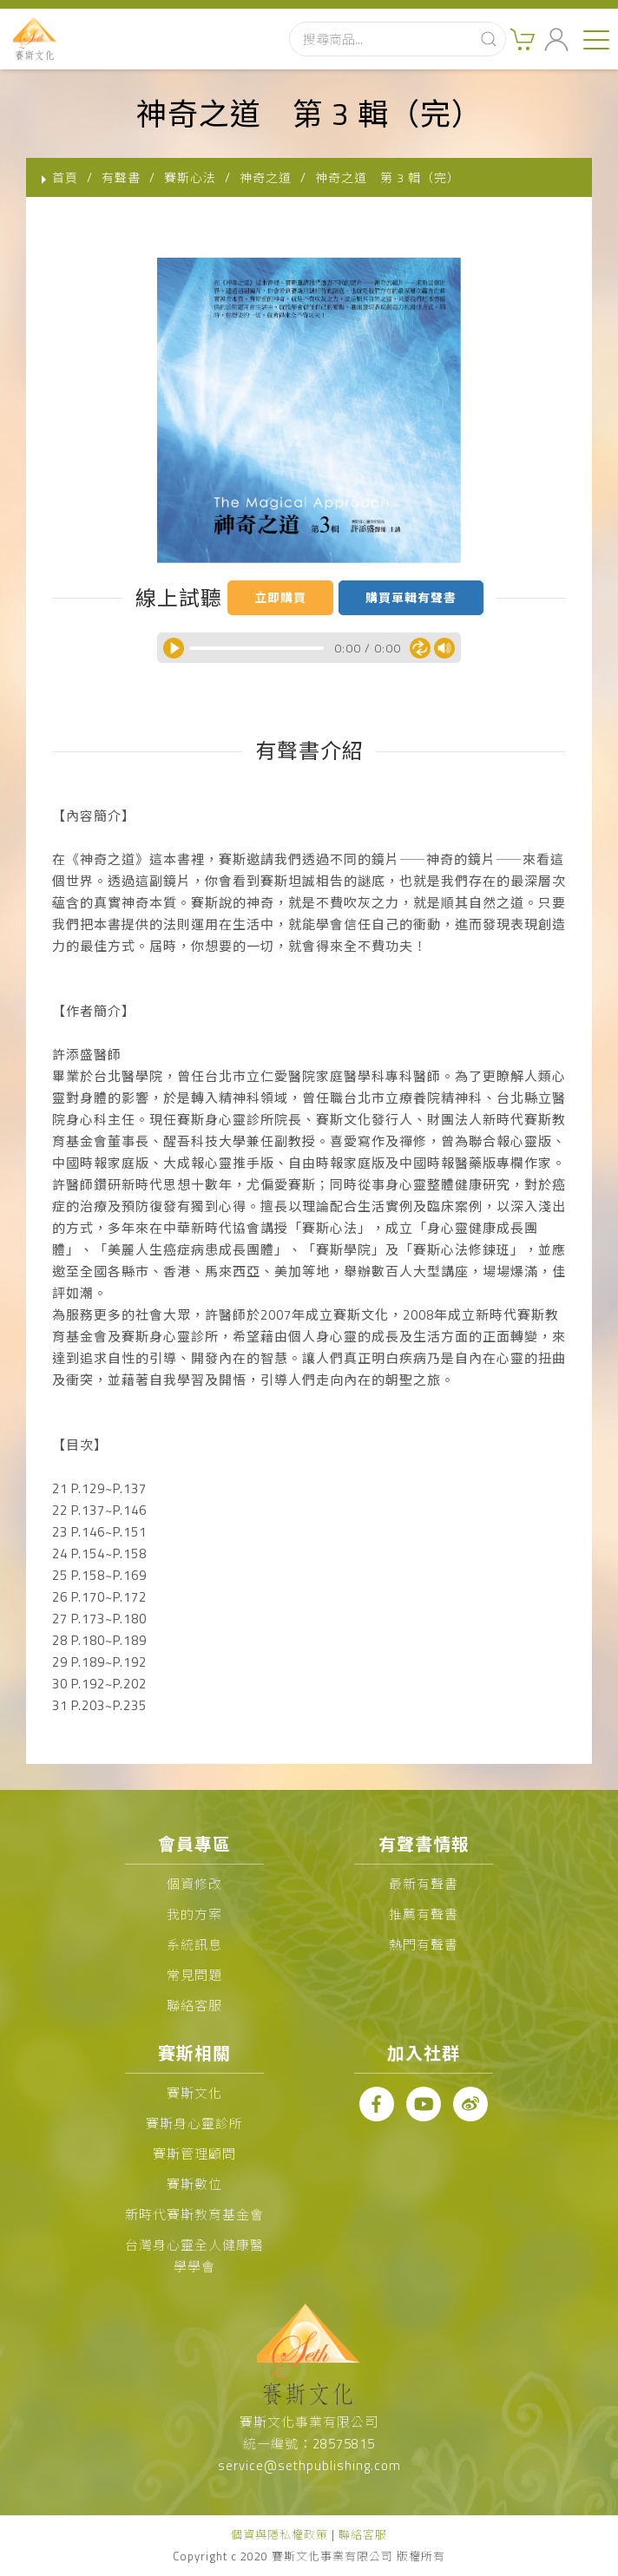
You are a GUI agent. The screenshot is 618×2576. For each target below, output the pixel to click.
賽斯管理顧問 (194, 2154)
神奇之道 (266, 177)
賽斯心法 (190, 177)
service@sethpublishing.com (309, 2465)
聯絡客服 (194, 2006)
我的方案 (194, 1914)
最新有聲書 (423, 1884)
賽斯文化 (194, 2093)
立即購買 (280, 597)
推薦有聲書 (423, 1914)
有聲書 (121, 177)
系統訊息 (194, 1945)
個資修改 (194, 1884)
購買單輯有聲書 (411, 597)
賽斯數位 (194, 2184)
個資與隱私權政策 (279, 2534)
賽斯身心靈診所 (194, 2124)
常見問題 (194, 1975)
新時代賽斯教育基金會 (194, 2215)
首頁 (65, 177)
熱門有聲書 (423, 1945)
